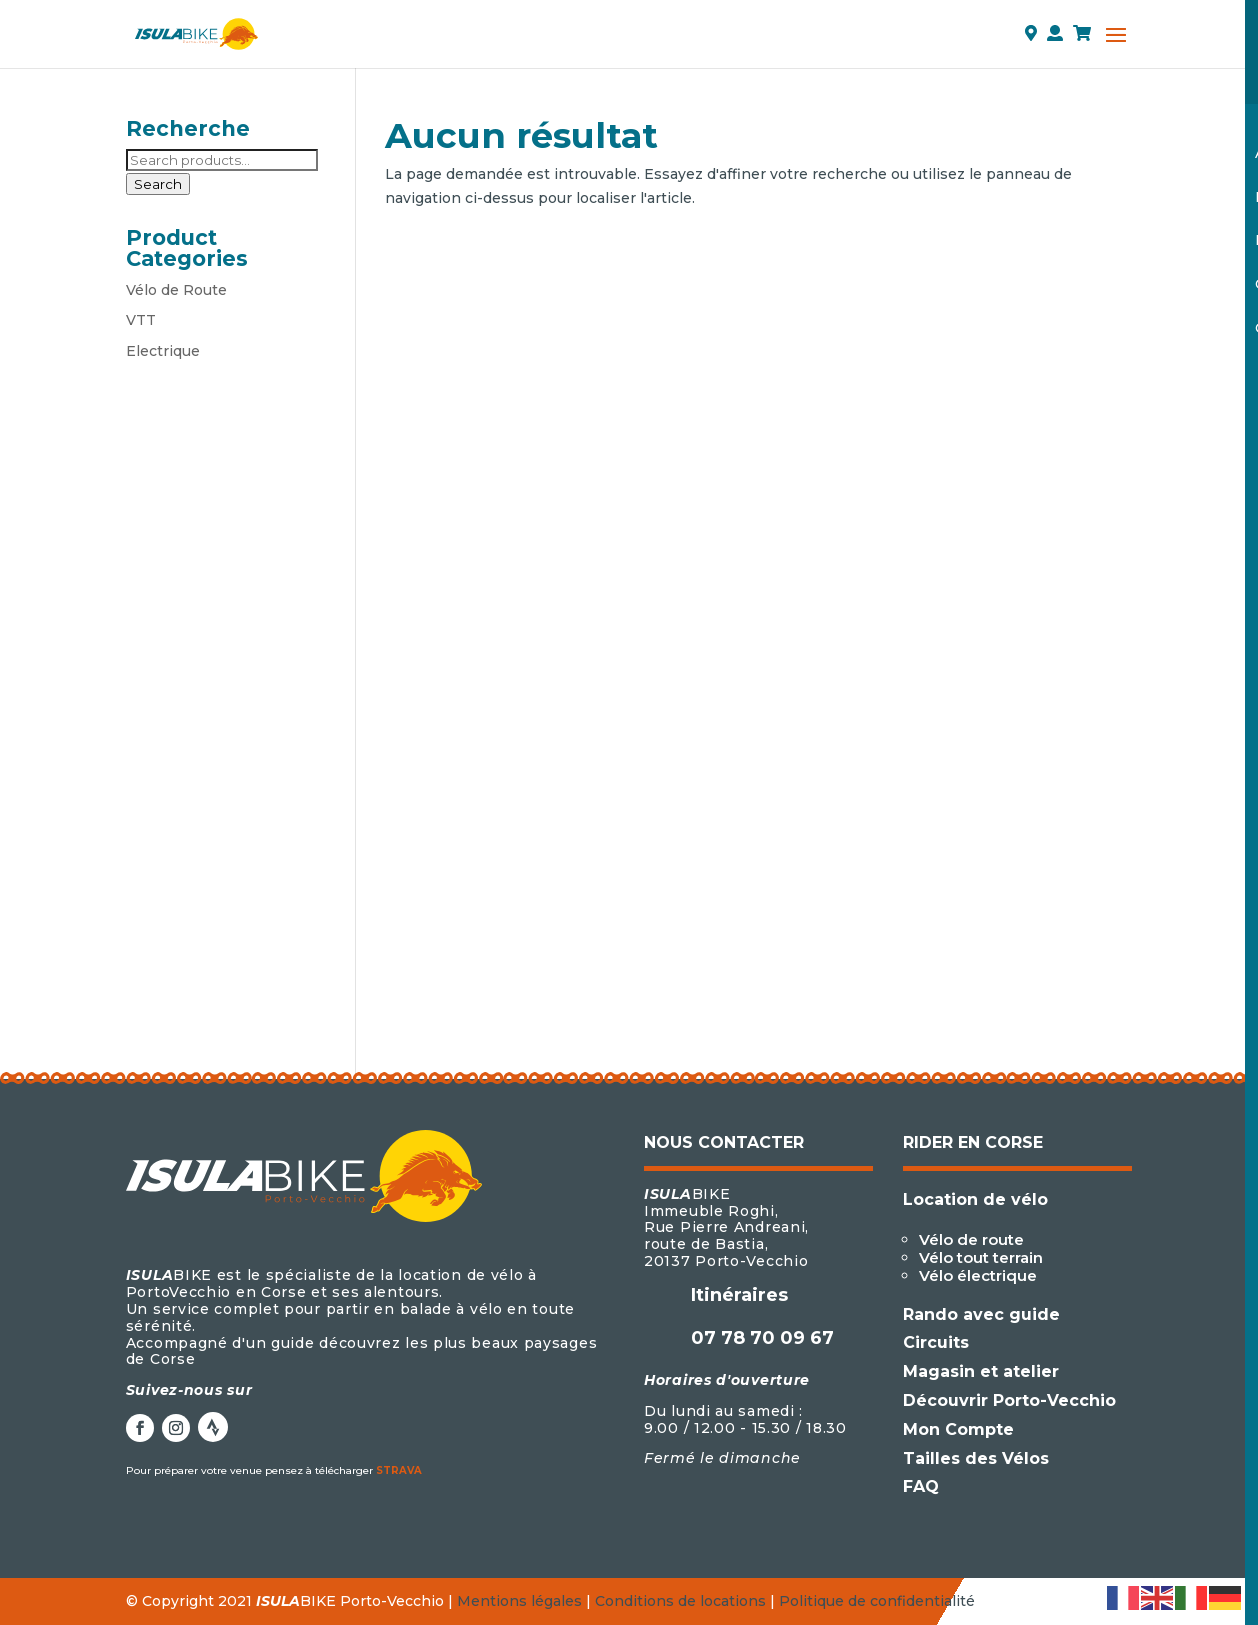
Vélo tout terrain (981, 1257)
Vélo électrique (978, 1275)
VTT (141, 320)
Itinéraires (739, 1295)
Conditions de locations (680, 1601)
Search (158, 184)
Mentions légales (519, 1601)
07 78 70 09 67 (762, 1338)
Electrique (163, 351)
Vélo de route (971, 1239)
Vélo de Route (176, 290)
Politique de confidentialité (877, 1601)
